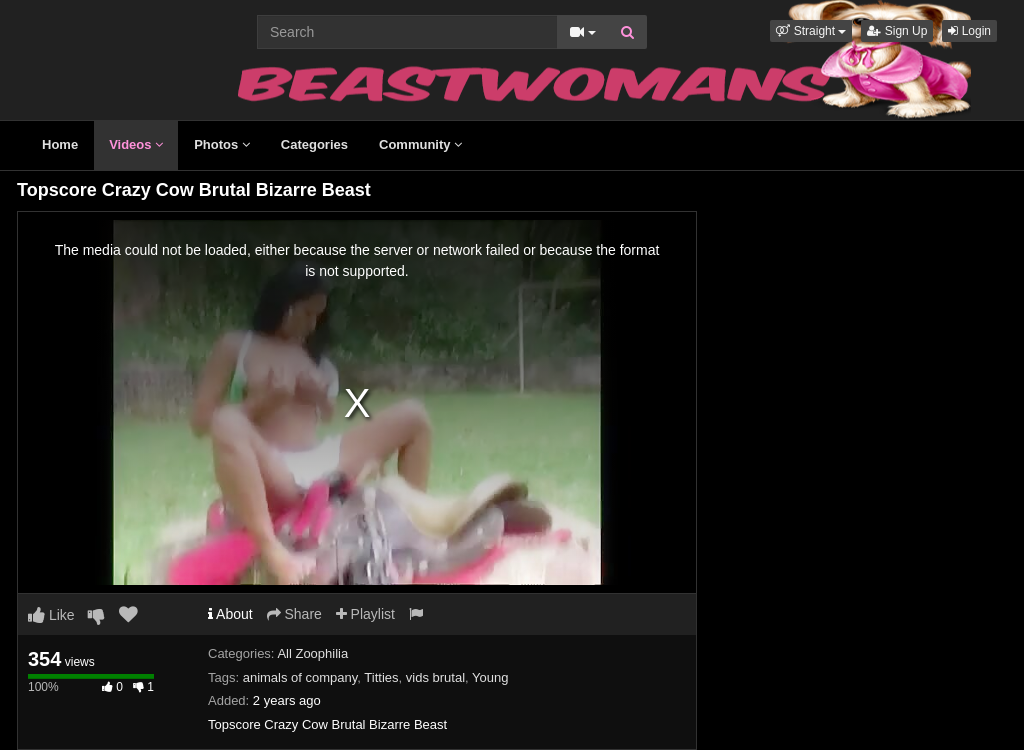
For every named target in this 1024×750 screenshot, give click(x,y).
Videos (136, 144)
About (230, 614)
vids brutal (435, 677)
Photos (222, 144)
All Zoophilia (312, 653)
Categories (314, 144)
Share (294, 614)
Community (420, 144)
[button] (811, 31)
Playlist (365, 614)
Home (60, 144)
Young (490, 677)
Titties (381, 677)
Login (969, 31)
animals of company (300, 677)
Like (51, 615)
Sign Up (897, 31)
